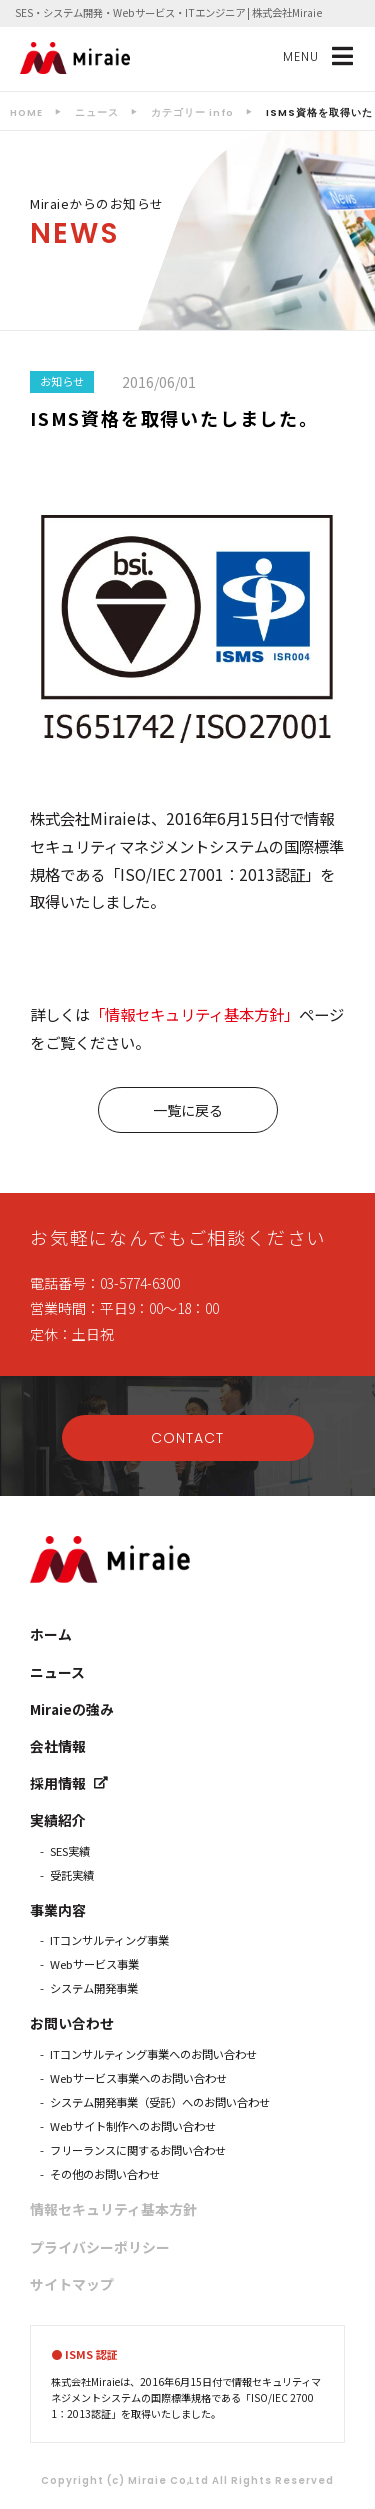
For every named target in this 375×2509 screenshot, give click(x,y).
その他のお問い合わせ (105, 2174)
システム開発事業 (94, 1988)
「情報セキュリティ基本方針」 (194, 1014)
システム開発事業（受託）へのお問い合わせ (160, 2102)
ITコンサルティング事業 (109, 1940)
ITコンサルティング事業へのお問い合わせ (153, 2054)
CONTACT (187, 1438)
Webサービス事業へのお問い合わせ (138, 2078)
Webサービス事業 (94, 1964)
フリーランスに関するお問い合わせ (138, 2150)
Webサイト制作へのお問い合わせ (133, 2126)
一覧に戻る (188, 1110)
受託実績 (72, 1875)
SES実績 (70, 1851)
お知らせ (62, 381)
